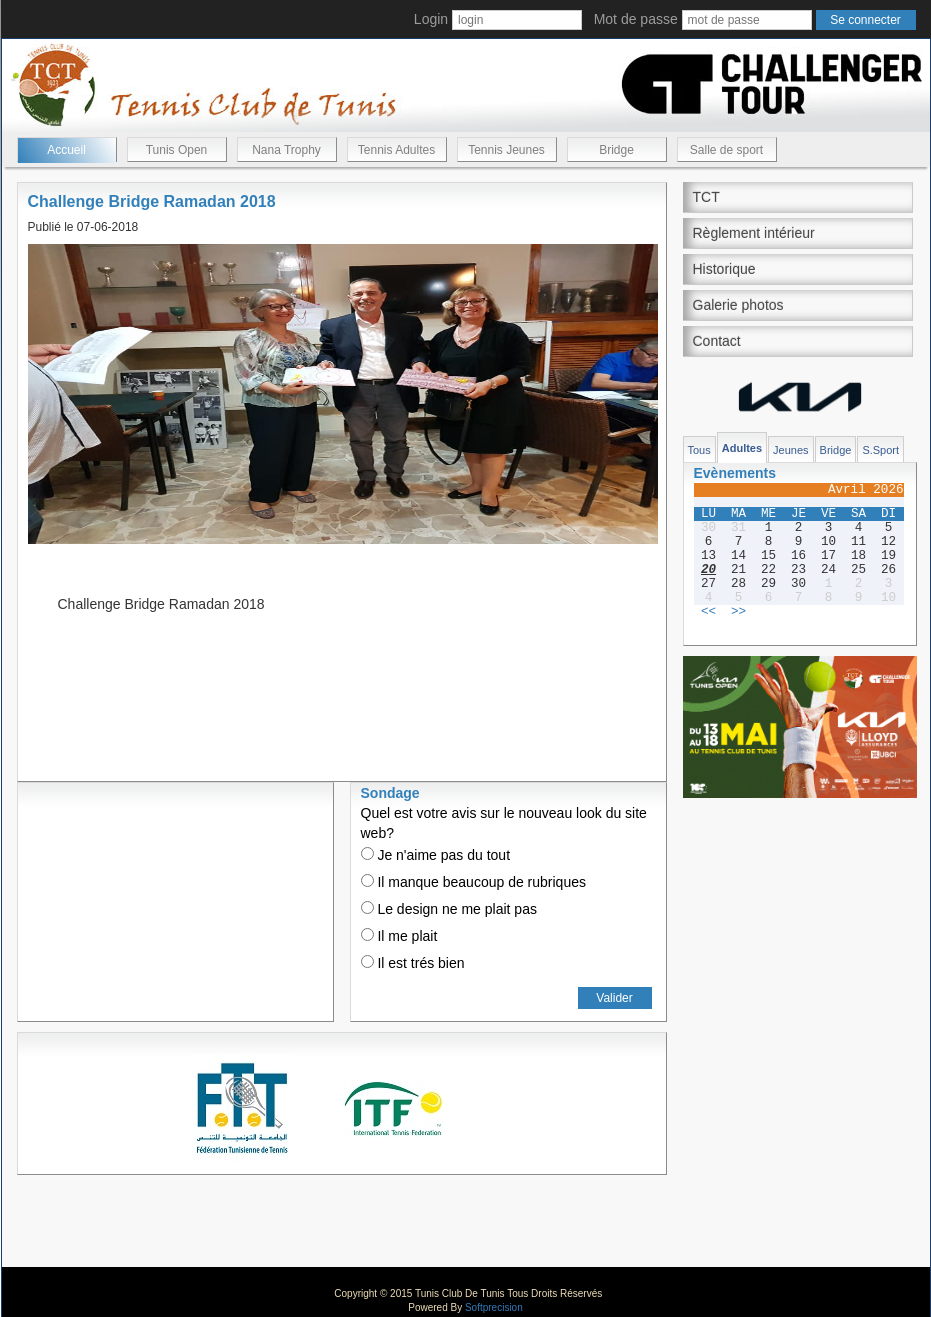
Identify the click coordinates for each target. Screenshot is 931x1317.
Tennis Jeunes (506, 150)
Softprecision (494, 1307)
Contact (717, 341)
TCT (706, 197)
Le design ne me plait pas (449, 909)
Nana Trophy (286, 150)
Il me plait (399, 936)
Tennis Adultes (396, 150)
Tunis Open (177, 150)
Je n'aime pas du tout (436, 855)
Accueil (66, 150)
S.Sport (880, 450)
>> (738, 612)
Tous (699, 450)
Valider (614, 998)
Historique (724, 269)
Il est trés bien (413, 963)
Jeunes (790, 450)
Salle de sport (726, 150)
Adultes (742, 448)
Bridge (616, 150)
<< (708, 612)
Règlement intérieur (754, 233)
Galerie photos (738, 305)
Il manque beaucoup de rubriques (473, 882)
